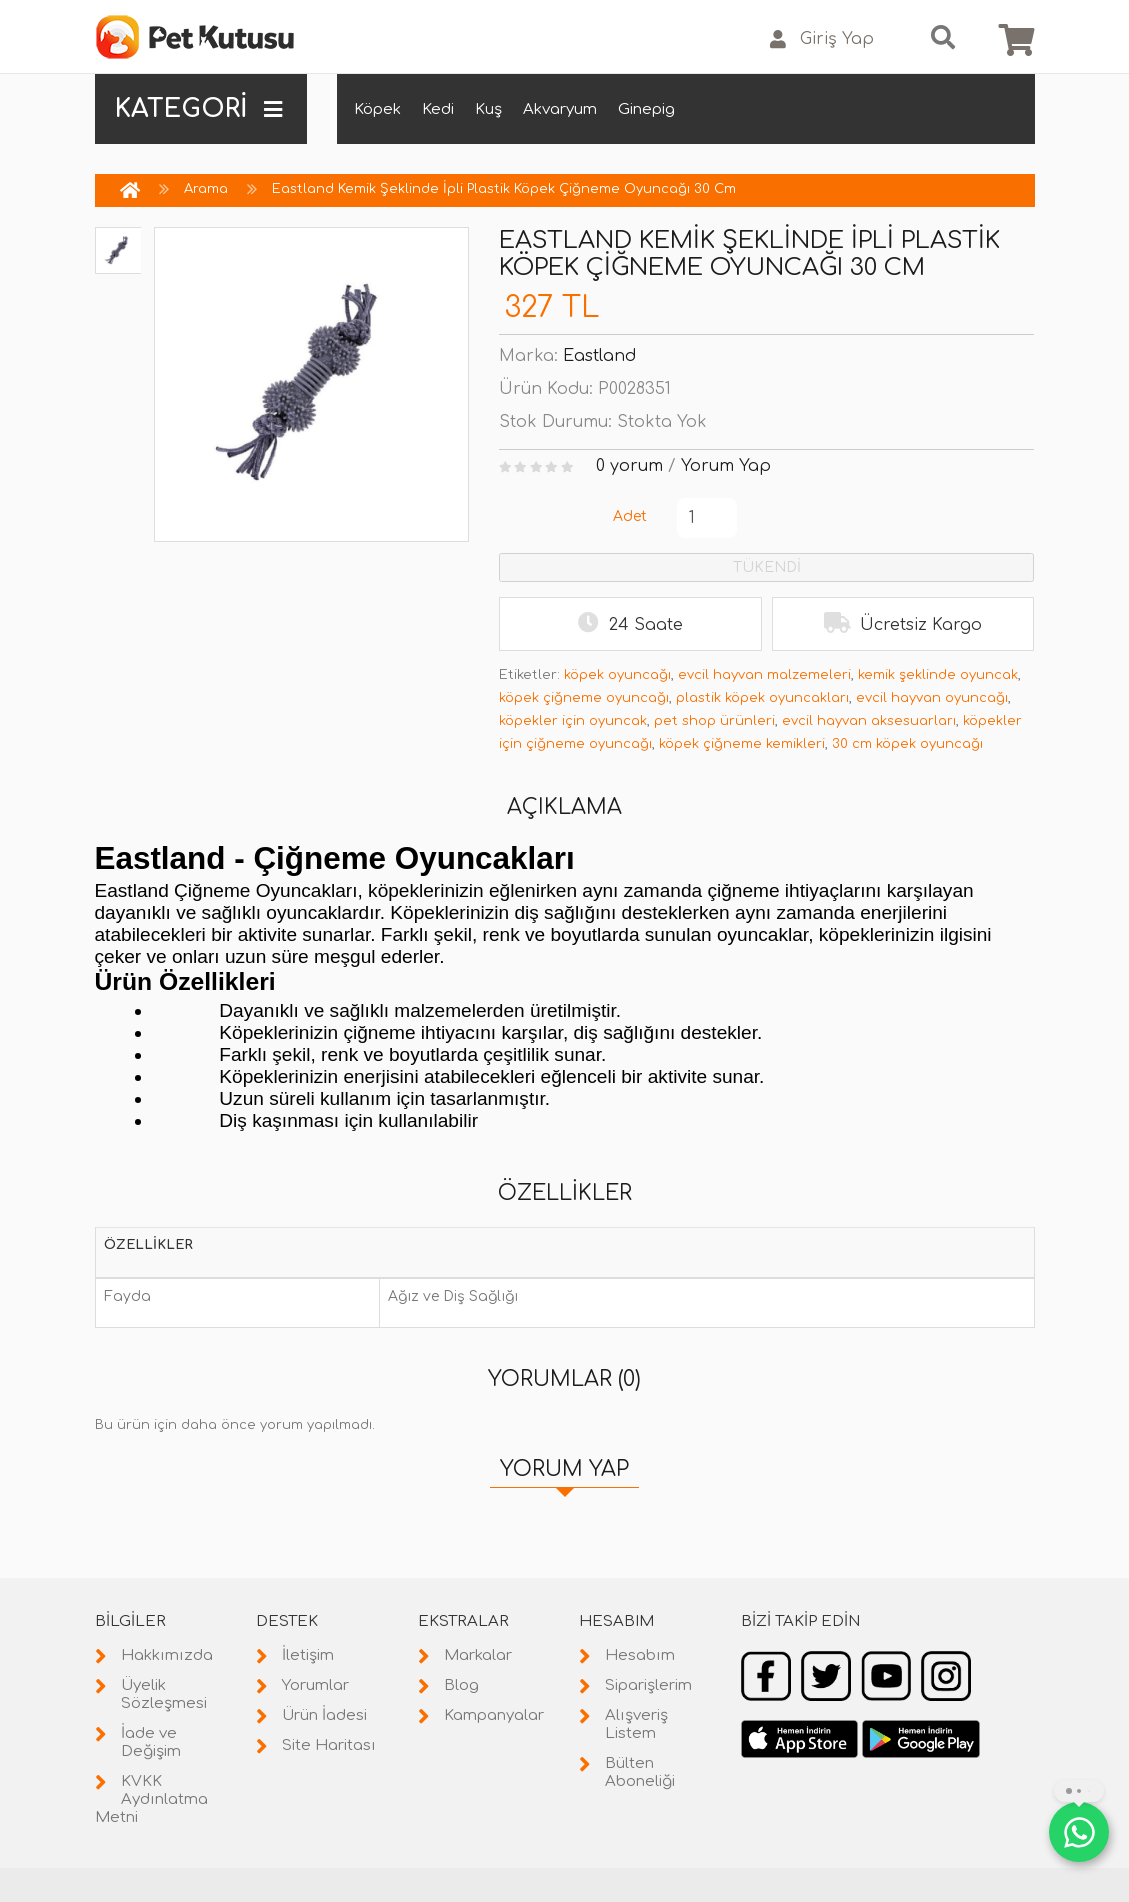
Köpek (377, 109)
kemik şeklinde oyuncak (938, 675)
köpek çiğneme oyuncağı (584, 698)
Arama (206, 189)
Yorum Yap (726, 466)
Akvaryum (560, 109)
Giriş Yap (822, 39)
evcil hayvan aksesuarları (869, 721)
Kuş (488, 109)
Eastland (599, 356)
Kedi (438, 109)
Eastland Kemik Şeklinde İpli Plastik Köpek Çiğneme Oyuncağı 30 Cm (504, 189)
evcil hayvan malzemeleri (764, 675)
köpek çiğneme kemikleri (742, 744)
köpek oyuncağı (617, 675)
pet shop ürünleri (714, 721)
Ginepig (646, 109)
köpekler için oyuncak (573, 721)
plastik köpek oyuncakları (762, 698)
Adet (630, 516)
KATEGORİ (199, 109)
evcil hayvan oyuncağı (932, 698)
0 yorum (629, 466)
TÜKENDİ (767, 567)
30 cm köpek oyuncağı (907, 744)
